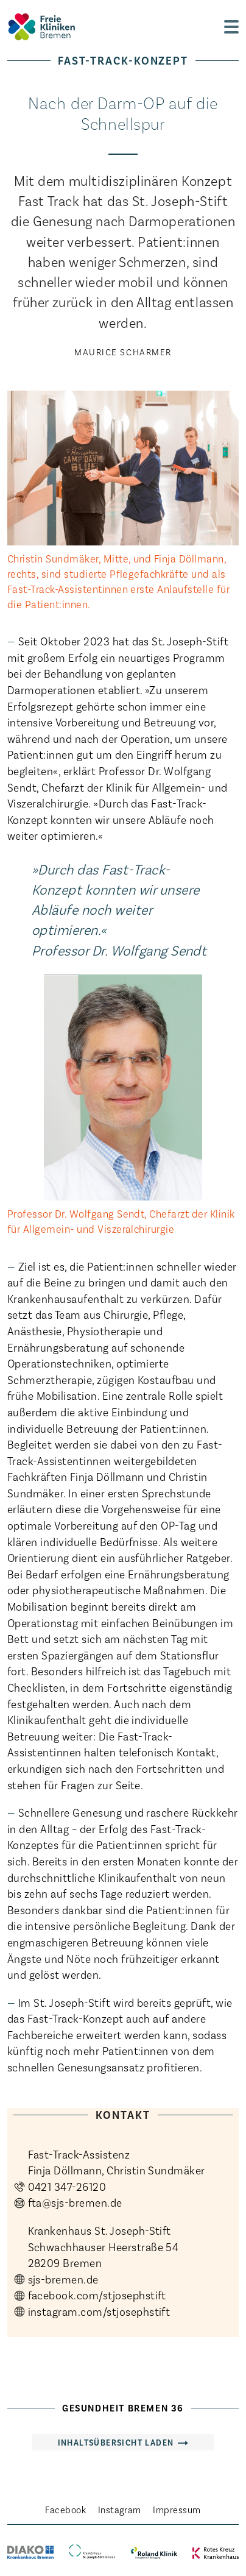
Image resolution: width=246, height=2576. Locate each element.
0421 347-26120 (67, 2186)
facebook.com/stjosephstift (97, 2295)
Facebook (65, 2509)
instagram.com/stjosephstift (99, 2311)
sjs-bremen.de (63, 2279)
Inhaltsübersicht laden (116, 2442)
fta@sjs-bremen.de (75, 2202)
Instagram (119, 2509)
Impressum (176, 2509)
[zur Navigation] (231, 27)
